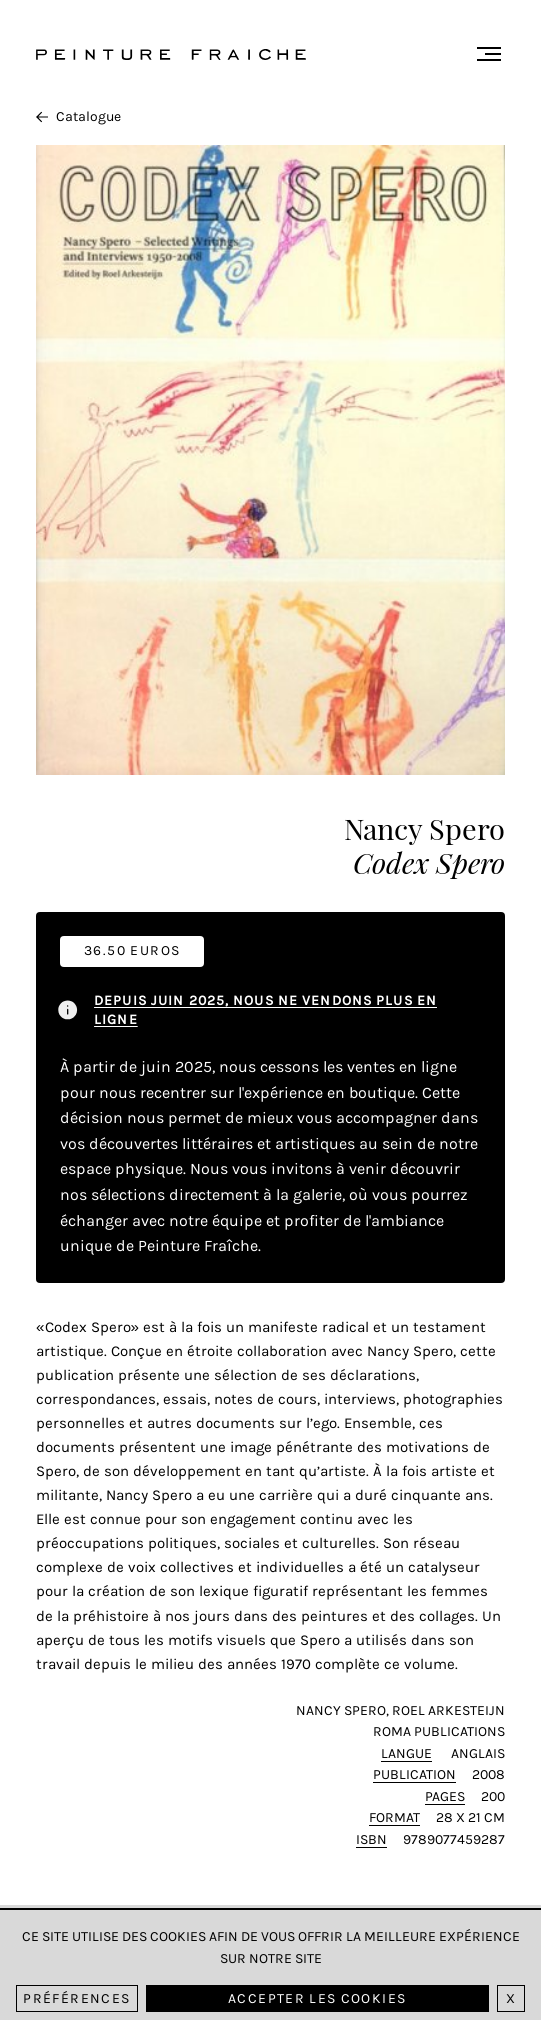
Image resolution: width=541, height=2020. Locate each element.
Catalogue (78, 116)
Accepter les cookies (317, 1998)
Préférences (76, 1998)
